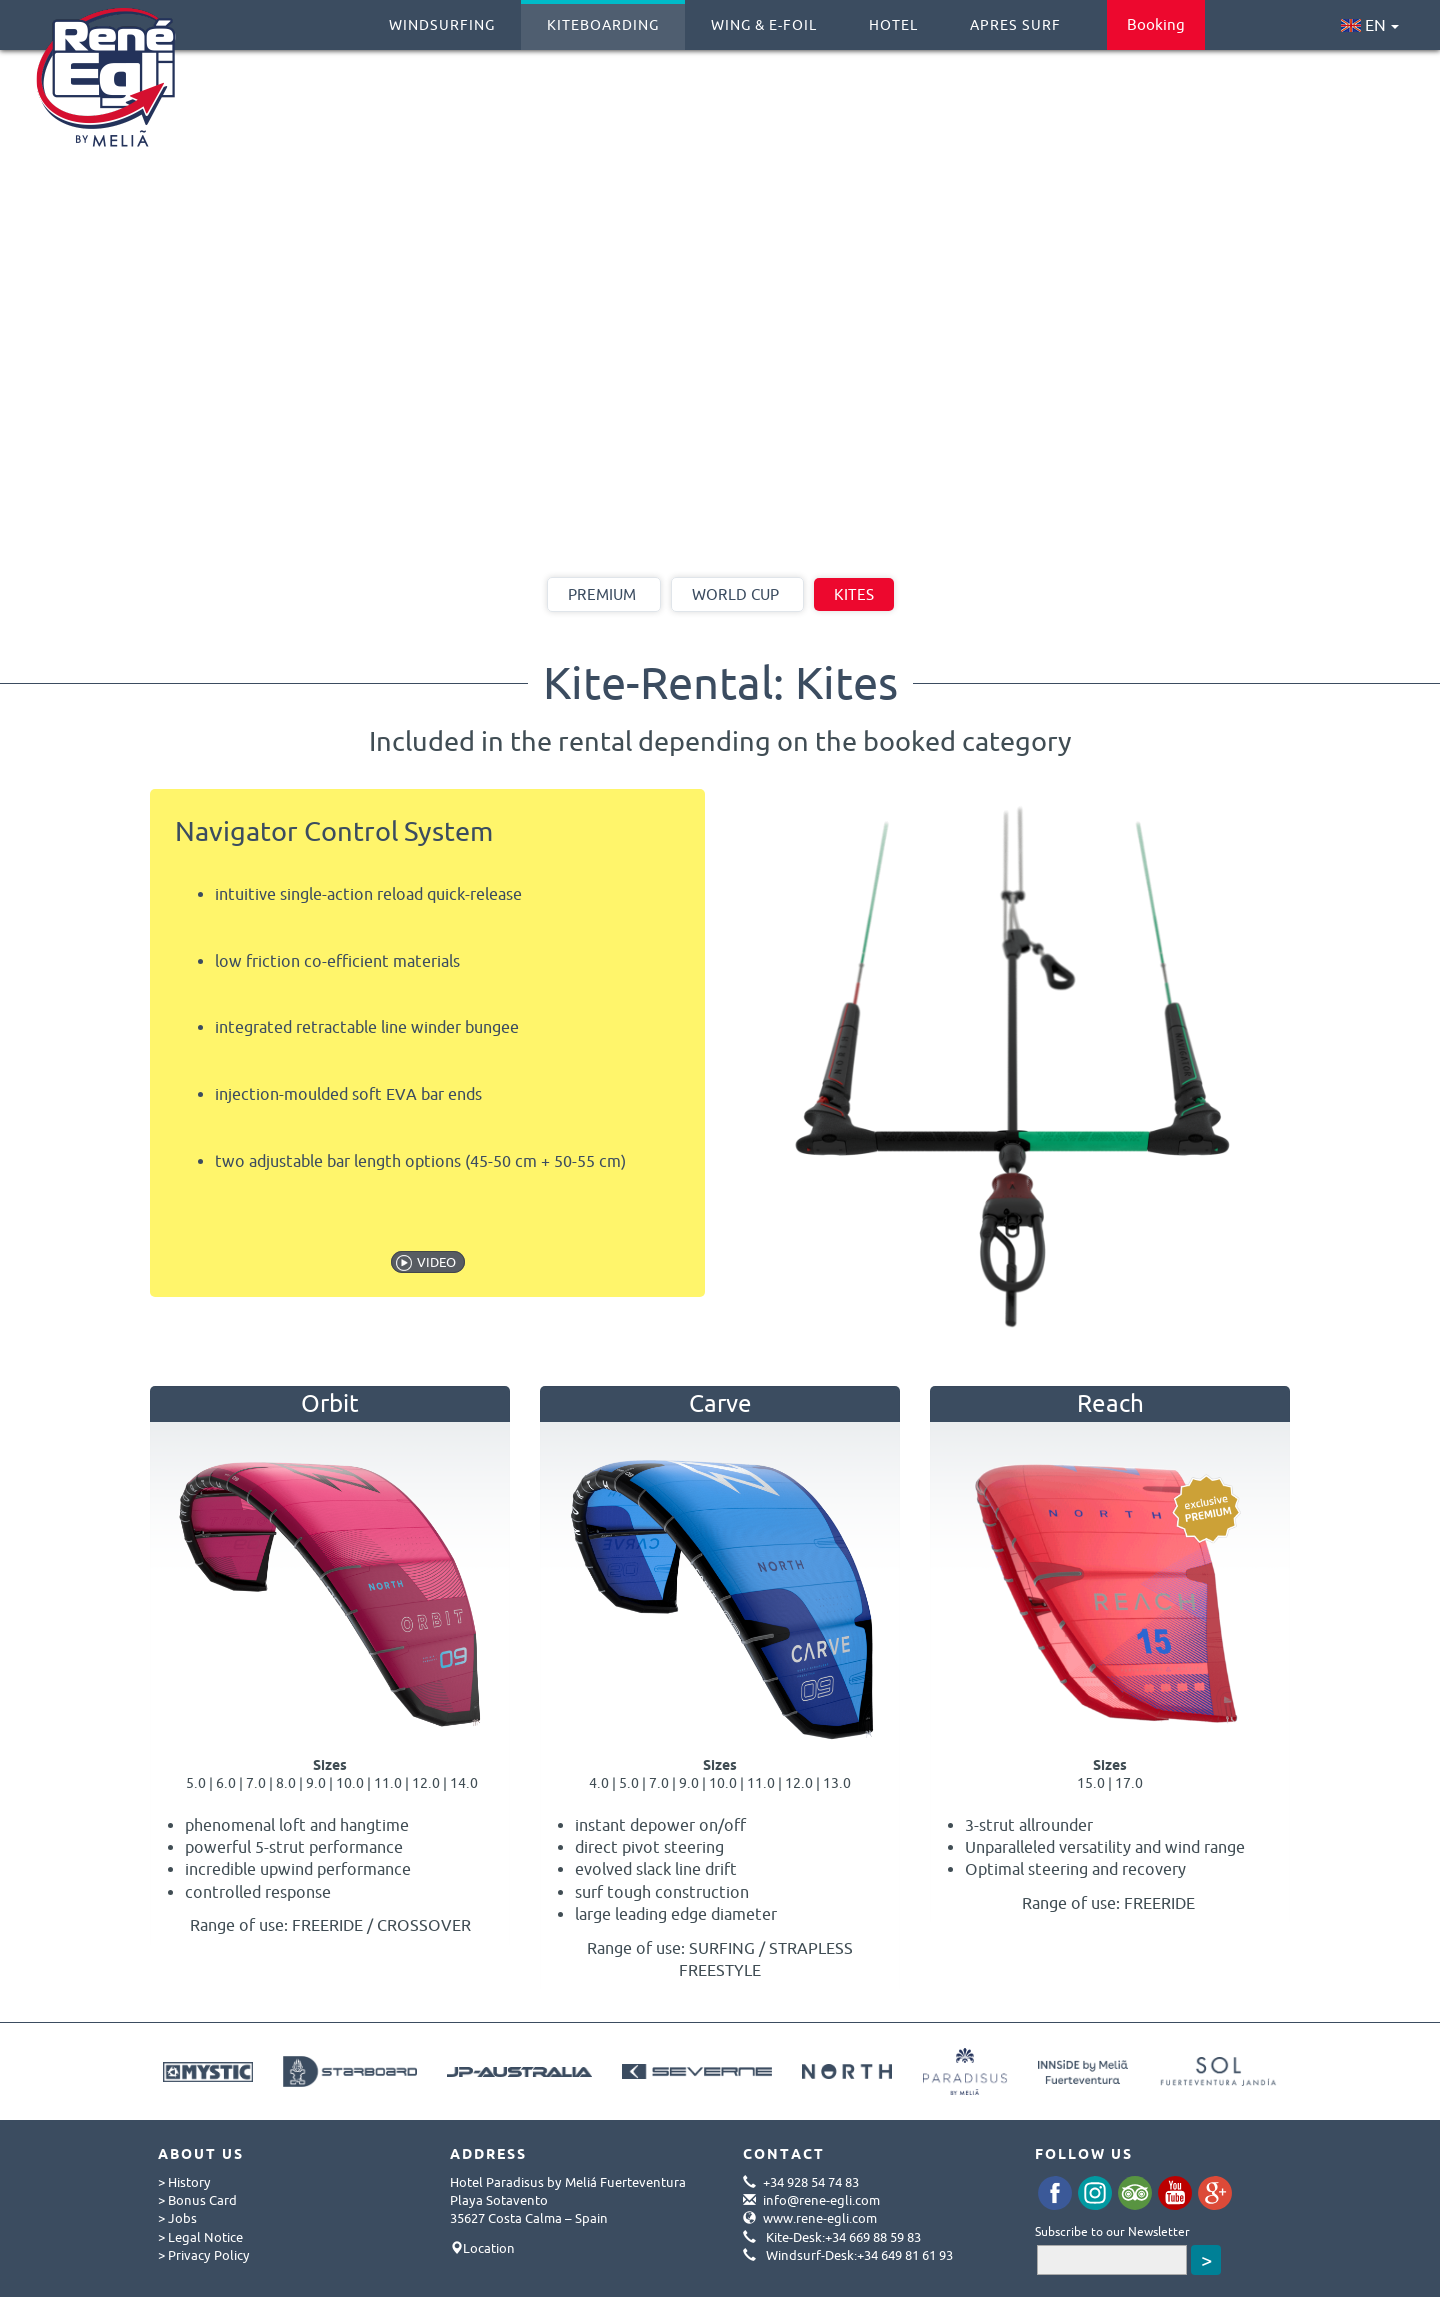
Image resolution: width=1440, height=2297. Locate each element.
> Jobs (177, 2218)
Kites (854, 594)
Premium (602, 594)
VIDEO (436, 1262)
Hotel (893, 16)
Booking (1156, 24)
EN (1370, 25)
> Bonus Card (197, 2200)
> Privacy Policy (204, 2255)
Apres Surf (1015, 16)
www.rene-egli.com (820, 2218)
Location (489, 2248)
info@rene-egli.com (821, 2200)
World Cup (735, 594)
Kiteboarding (603, 16)
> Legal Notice (200, 2237)
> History (184, 2182)
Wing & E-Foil (764, 16)
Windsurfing (442, 16)
